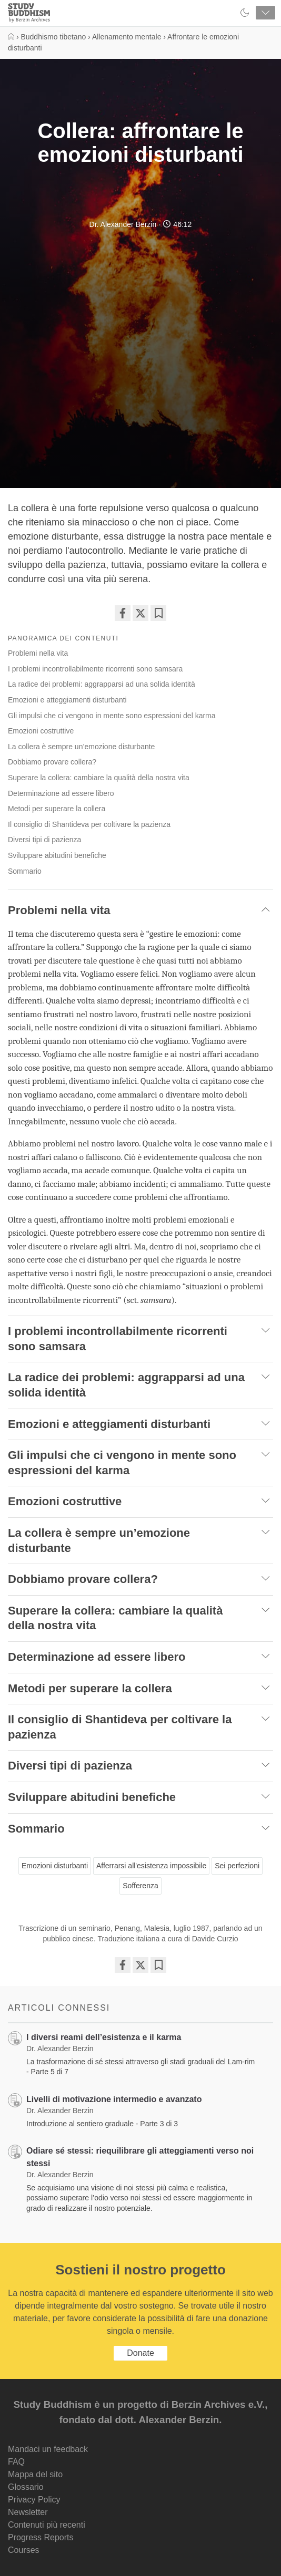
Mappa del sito (35, 2474)
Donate (140, 2353)
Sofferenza (140, 1885)
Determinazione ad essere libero (61, 793)
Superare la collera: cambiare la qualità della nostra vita (98, 777)
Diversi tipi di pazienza (44, 839)
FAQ (16, 2461)
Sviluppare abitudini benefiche (57, 855)
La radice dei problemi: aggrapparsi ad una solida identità (101, 684)
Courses (23, 2550)
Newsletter (28, 2512)
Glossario (26, 2486)
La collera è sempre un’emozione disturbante (81, 746)
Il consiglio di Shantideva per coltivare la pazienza (89, 824)
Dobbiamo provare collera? (52, 762)
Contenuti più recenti (46, 2524)
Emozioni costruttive (41, 731)
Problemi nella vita (38, 653)
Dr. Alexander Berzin (123, 224)
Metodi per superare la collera (56, 808)
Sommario (25, 871)
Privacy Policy (34, 2499)
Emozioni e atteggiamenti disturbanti (67, 700)
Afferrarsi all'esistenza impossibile (151, 1865)
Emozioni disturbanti (55, 1865)
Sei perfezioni (237, 1865)
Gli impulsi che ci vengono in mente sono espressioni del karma (112, 715)
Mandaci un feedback (48, 2449)
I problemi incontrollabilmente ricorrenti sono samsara (95, 669)
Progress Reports (41, 2537)
